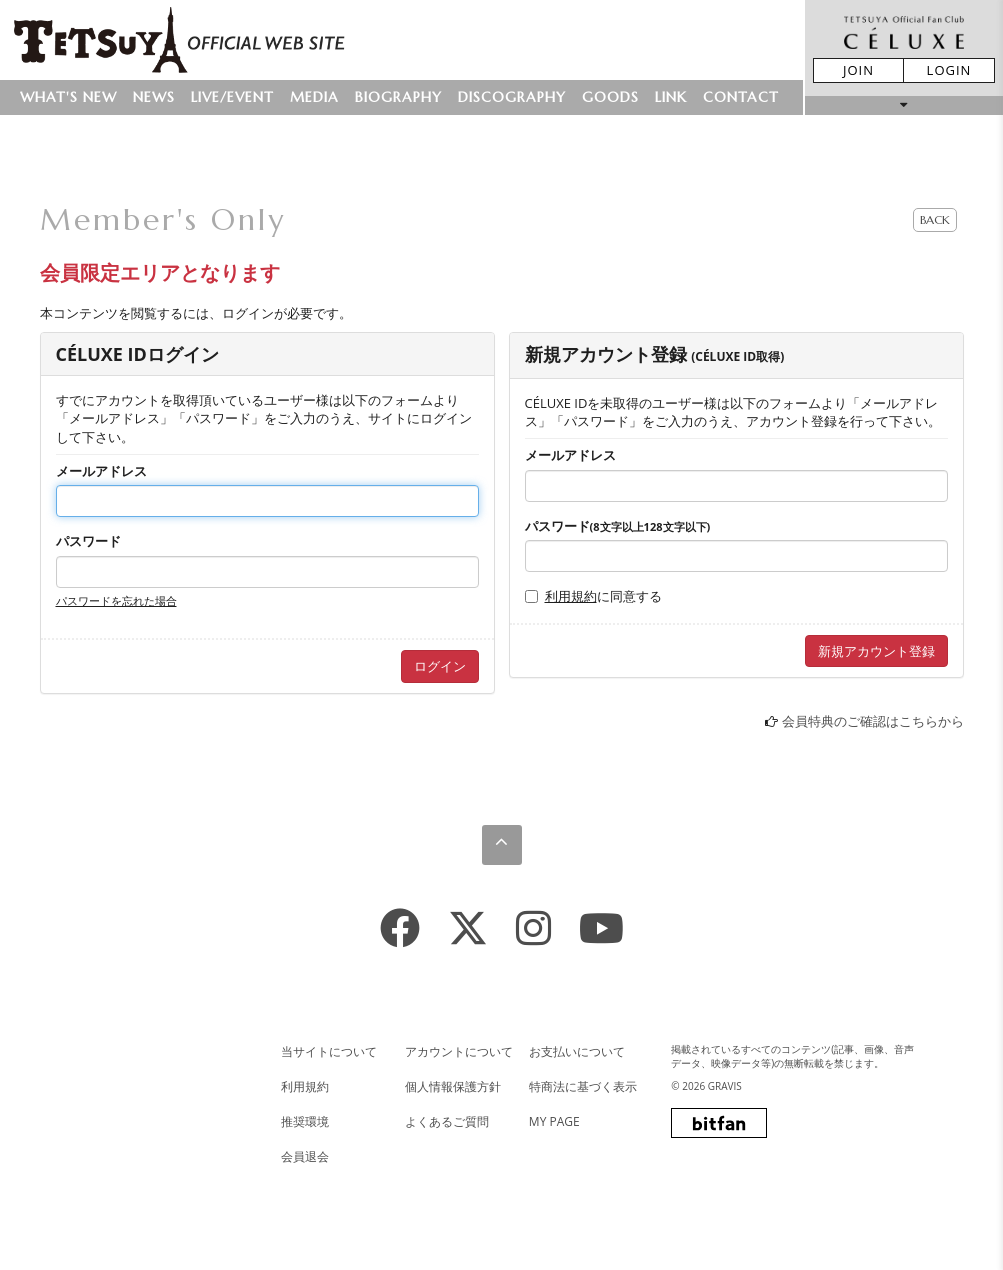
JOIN (858, 70)
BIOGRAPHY (398, 97)
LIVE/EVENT (232, 97)
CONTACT (741, 97)
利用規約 (571, 596)
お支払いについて (577, 1051)
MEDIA (314, 97)
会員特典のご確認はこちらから (873, 721)
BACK (935, 219)
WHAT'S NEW (68, 97)
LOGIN (949, 70)
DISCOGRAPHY (512, 97)
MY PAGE (554, 1121)
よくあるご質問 (447, 1121)
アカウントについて (459, 1051)
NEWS (154, 97)
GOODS (610, 97)
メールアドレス (101, 471)
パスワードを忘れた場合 (116, 600)
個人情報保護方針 (453, 1086)
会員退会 (305, 1156)
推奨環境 (305, 1121)
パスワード (88, 541)
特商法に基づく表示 (583, 1086)
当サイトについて (329, 1051)
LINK (671, 97)
